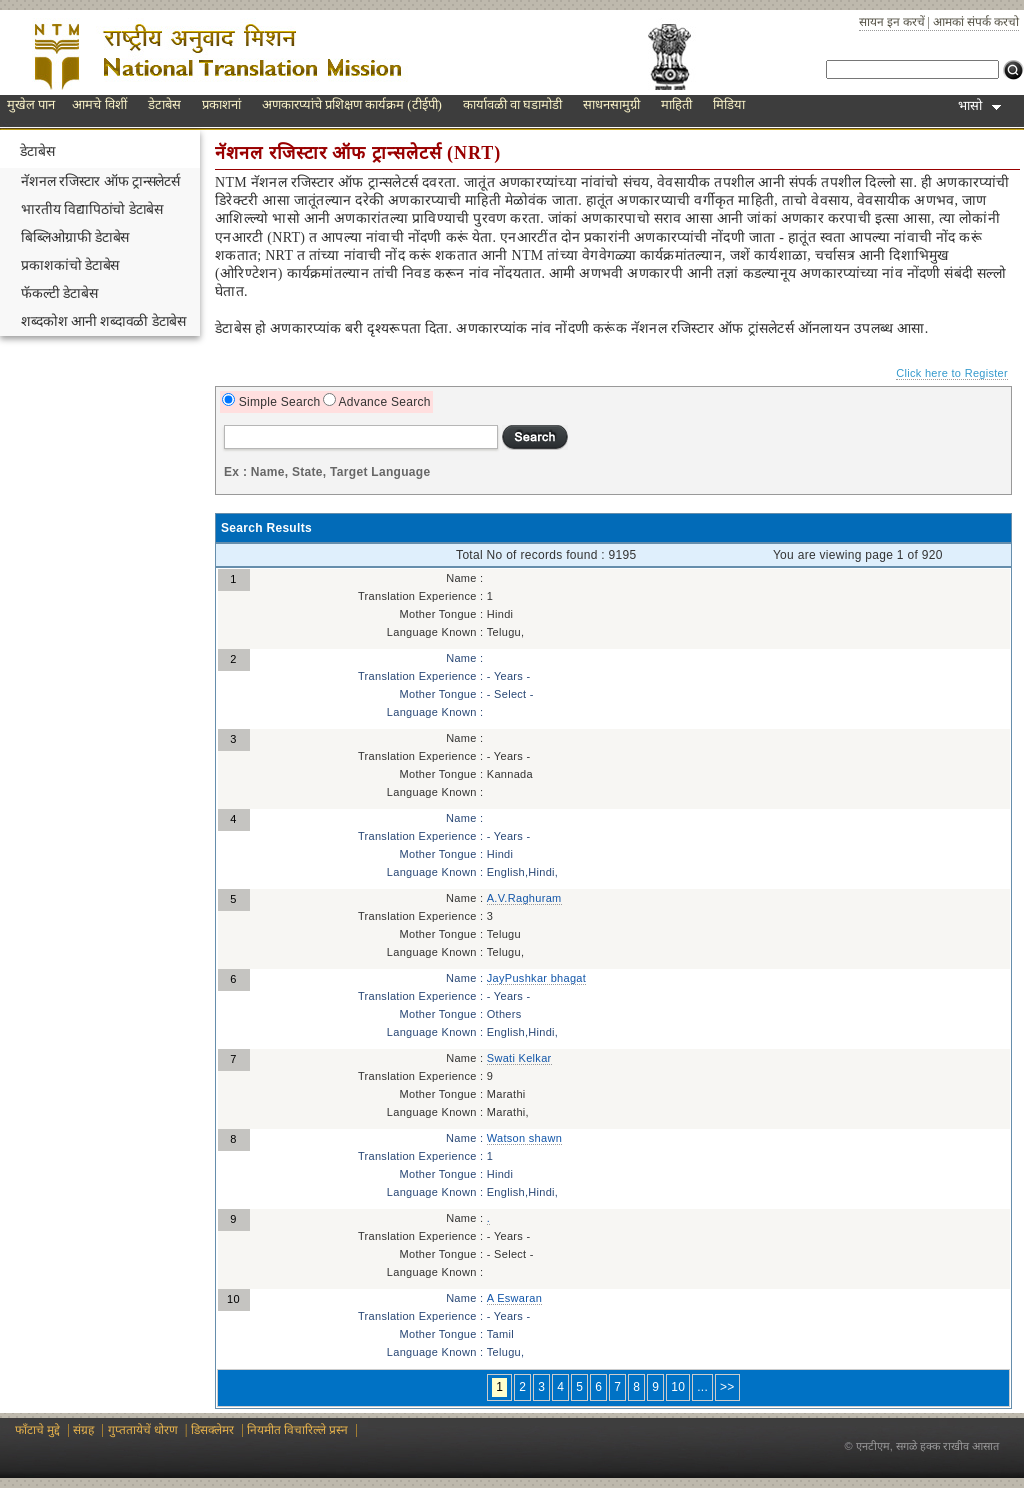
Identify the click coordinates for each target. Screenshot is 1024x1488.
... (702, 1387)
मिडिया (729, 104)
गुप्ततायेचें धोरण (143, 1430)
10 (678, 1387)
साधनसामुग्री (611, 104)
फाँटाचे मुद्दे (37, 1430)
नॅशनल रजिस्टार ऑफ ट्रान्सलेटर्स (100, 181)
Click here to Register (952, 373)
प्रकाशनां (221, 104)
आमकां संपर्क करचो (976, 22)
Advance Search (383, 402)
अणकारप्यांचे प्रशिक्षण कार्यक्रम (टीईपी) (352, 104)
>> (727, 1387)
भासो (979, 105)
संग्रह (83, 1430)
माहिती (676, 104)
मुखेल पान (31, 104)
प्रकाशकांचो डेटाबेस (70, 265)
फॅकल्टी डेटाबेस (59, 293)
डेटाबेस (164, 104)
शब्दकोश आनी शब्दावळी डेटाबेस (103, 321)
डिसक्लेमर (212, 1430)
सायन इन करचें (892, 22)
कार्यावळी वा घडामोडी (513, 104)
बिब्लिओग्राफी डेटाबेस (75, 237)
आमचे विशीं (99, 104)
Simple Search (278, 402)
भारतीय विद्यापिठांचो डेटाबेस (92, 209)
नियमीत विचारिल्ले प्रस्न (297, 1430)
